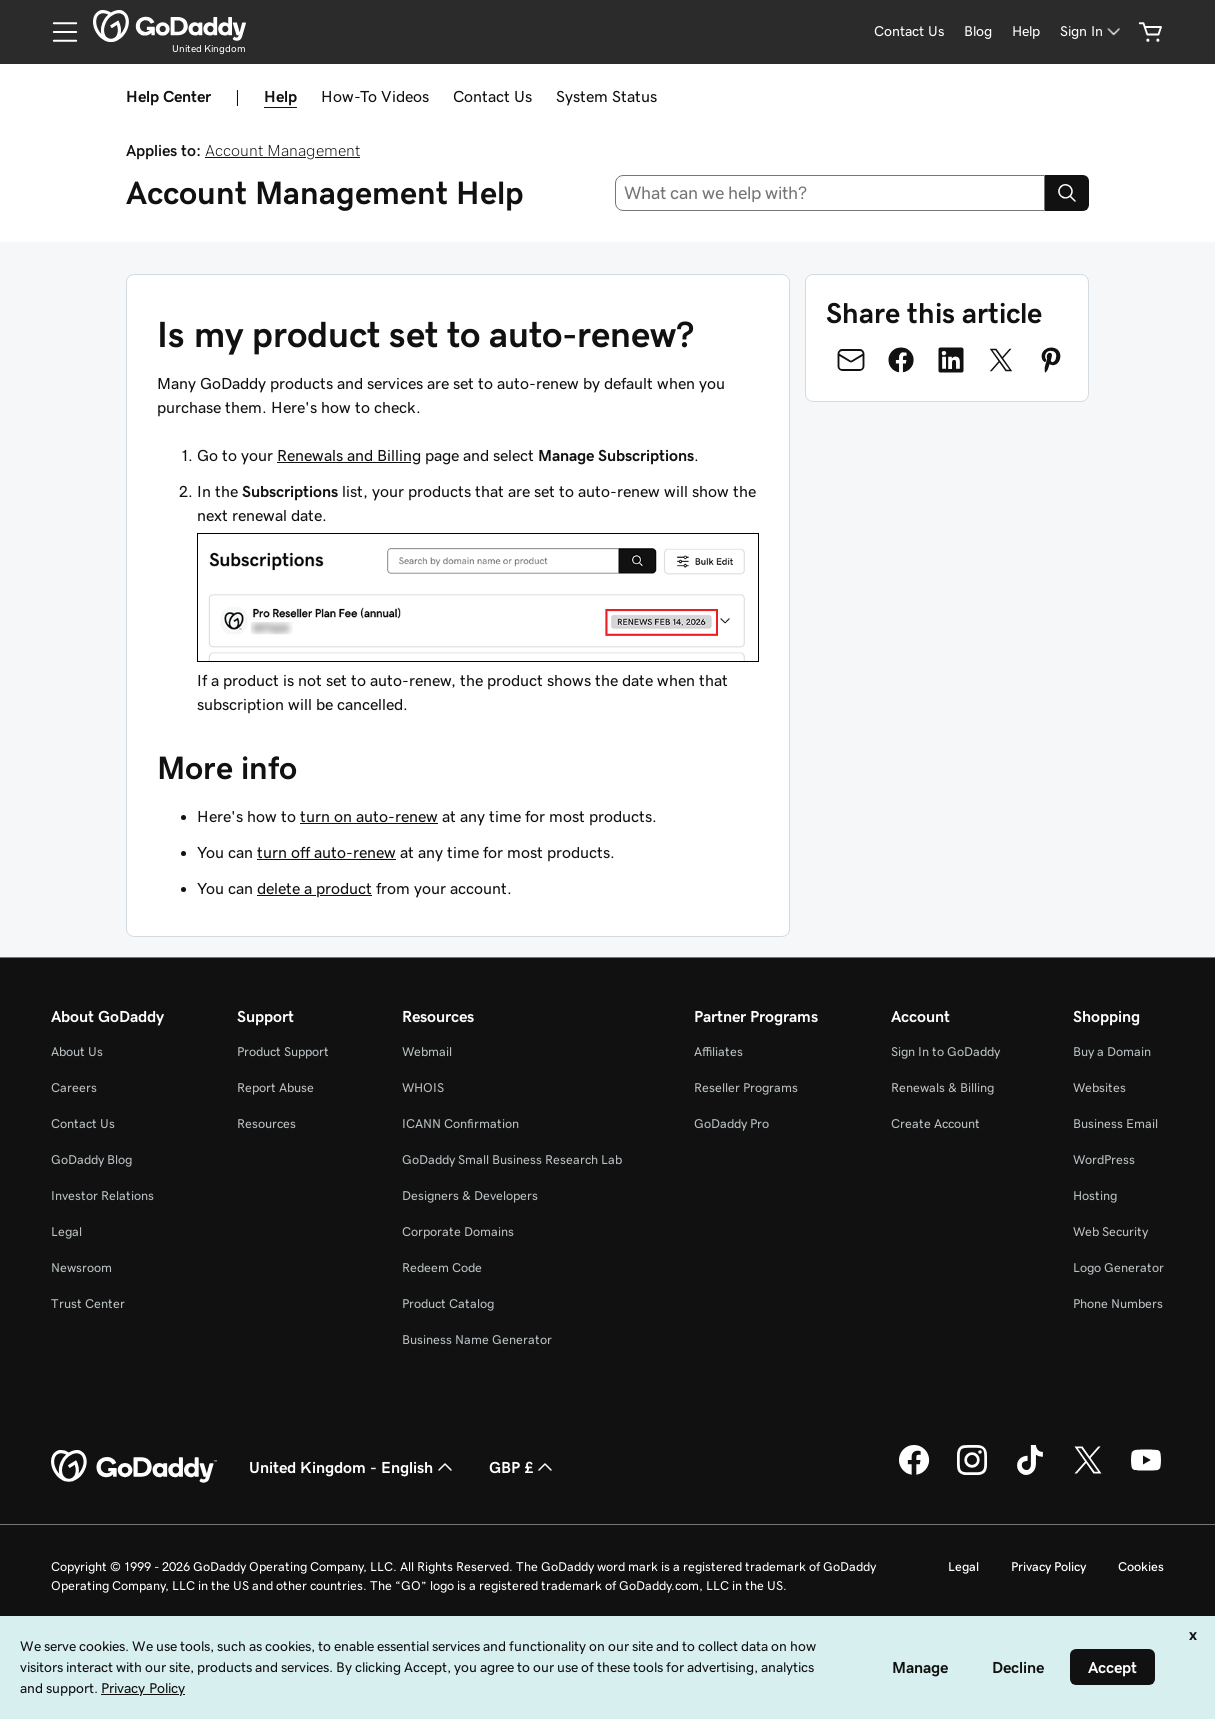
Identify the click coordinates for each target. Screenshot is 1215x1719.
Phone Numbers (1118, 1303)
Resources (266, 1123)
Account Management (282, 150)
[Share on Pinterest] (1051, 360)
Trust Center (88, 1303)
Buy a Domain (1112, 1051)
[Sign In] (1092, 31)
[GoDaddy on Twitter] (1088, 1472)
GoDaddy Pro (731, 1123)
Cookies (1141, 1566)
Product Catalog (448, 1303)
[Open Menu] (57, 32)
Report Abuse (275, 1087)
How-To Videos (375, 96)
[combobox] (830, 193)
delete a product (314, 888)
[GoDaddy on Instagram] (972, 1472)
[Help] (1026, 31)
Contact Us (492, 96)
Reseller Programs (746, 1087)
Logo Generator (1118, 1267)
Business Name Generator (477, 1339)
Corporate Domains (458, 1231)
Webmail (427, 1051)
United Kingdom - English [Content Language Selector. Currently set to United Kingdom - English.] (353, 1467)
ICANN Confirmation (460, 1123)
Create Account (935, 1123)
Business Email (1115, 1123)
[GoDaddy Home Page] (134, 1467)
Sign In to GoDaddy (945, 1051)
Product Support (283, 1051)
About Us (77, 1051)
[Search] (1067, 193)
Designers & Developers (470, 1195)
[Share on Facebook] (901, 360)
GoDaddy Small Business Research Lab (512, 1159)
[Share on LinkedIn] (951, 360)
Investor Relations (102, 1195)
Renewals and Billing (349, 455)
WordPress (1104, 1159)
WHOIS (423, 1087)
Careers (74, 1087)
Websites (1099, 1087)
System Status (606, 96)
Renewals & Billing (942, 1087)
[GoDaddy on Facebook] (914, 1472)
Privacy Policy (1048, 1566)
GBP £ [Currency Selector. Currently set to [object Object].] (523, 1467)
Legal (66, 1231)
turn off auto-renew (326, 852)
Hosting (1095, 1195)
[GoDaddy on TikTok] (1030, 1472)
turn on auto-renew (369, 816)
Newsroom (81, 1267)
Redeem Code (442, 1267)
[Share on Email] (851, 360)
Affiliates (718, 1051)
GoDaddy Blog (91, 1159)
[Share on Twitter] (1001, 360)
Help (280, 96)
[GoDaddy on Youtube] (1146, 1472)
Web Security (1110, 1231)
